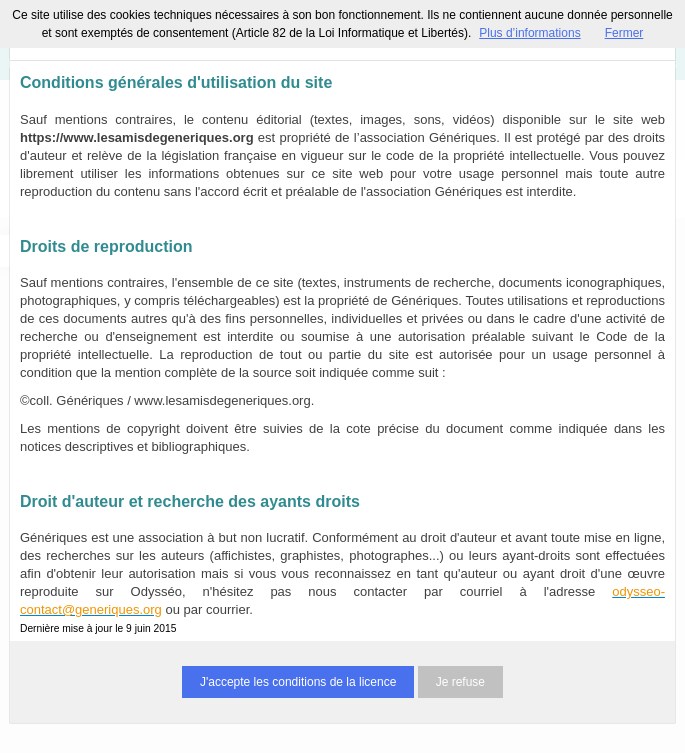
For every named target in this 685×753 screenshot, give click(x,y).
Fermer (624, 33)
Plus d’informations (529, 33)
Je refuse (460, 682)
